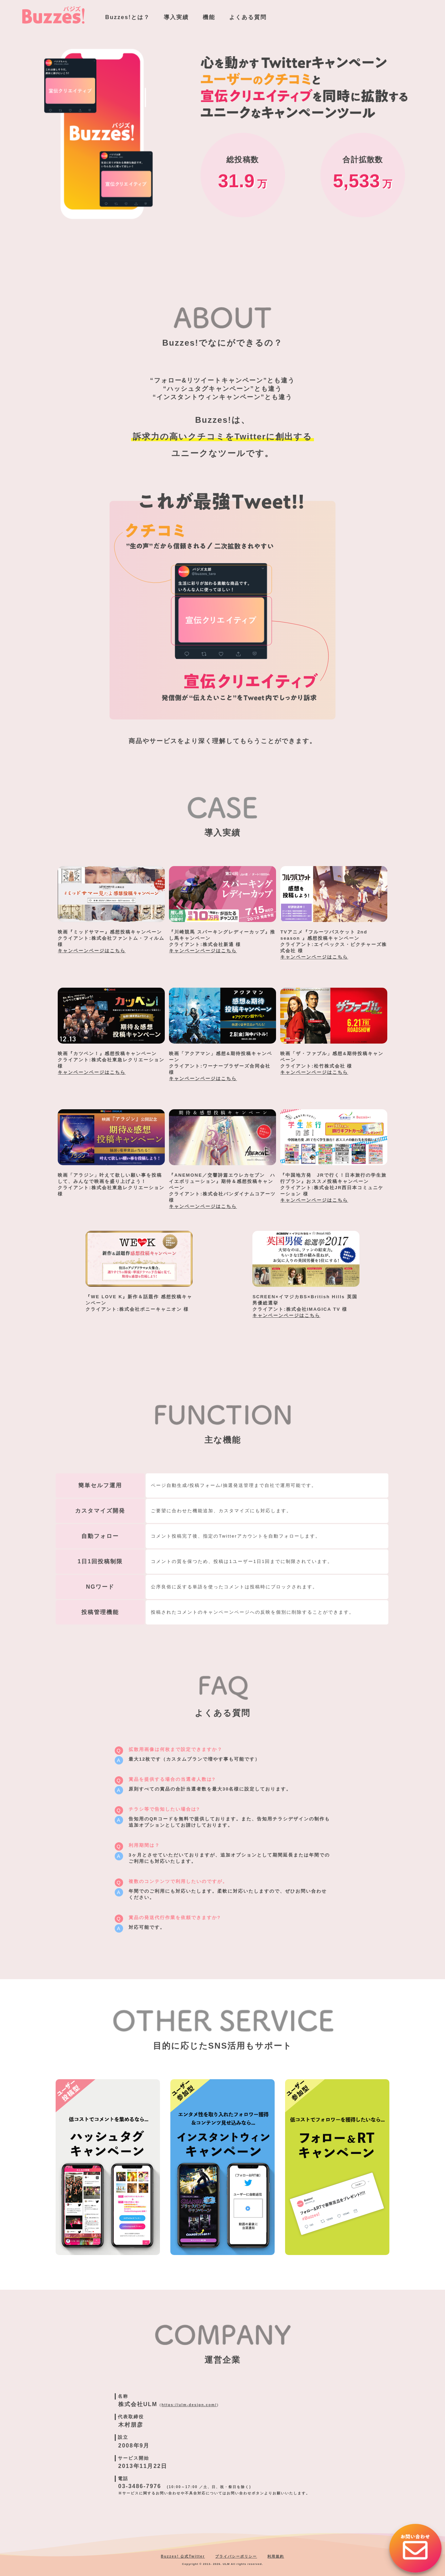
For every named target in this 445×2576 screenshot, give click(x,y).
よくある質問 (248, 17)
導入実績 (176, 17)
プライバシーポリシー (236, 2556)
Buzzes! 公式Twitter (183, 2556)
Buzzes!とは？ (127, 17)
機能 (209, 17)
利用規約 (275, 2556)
